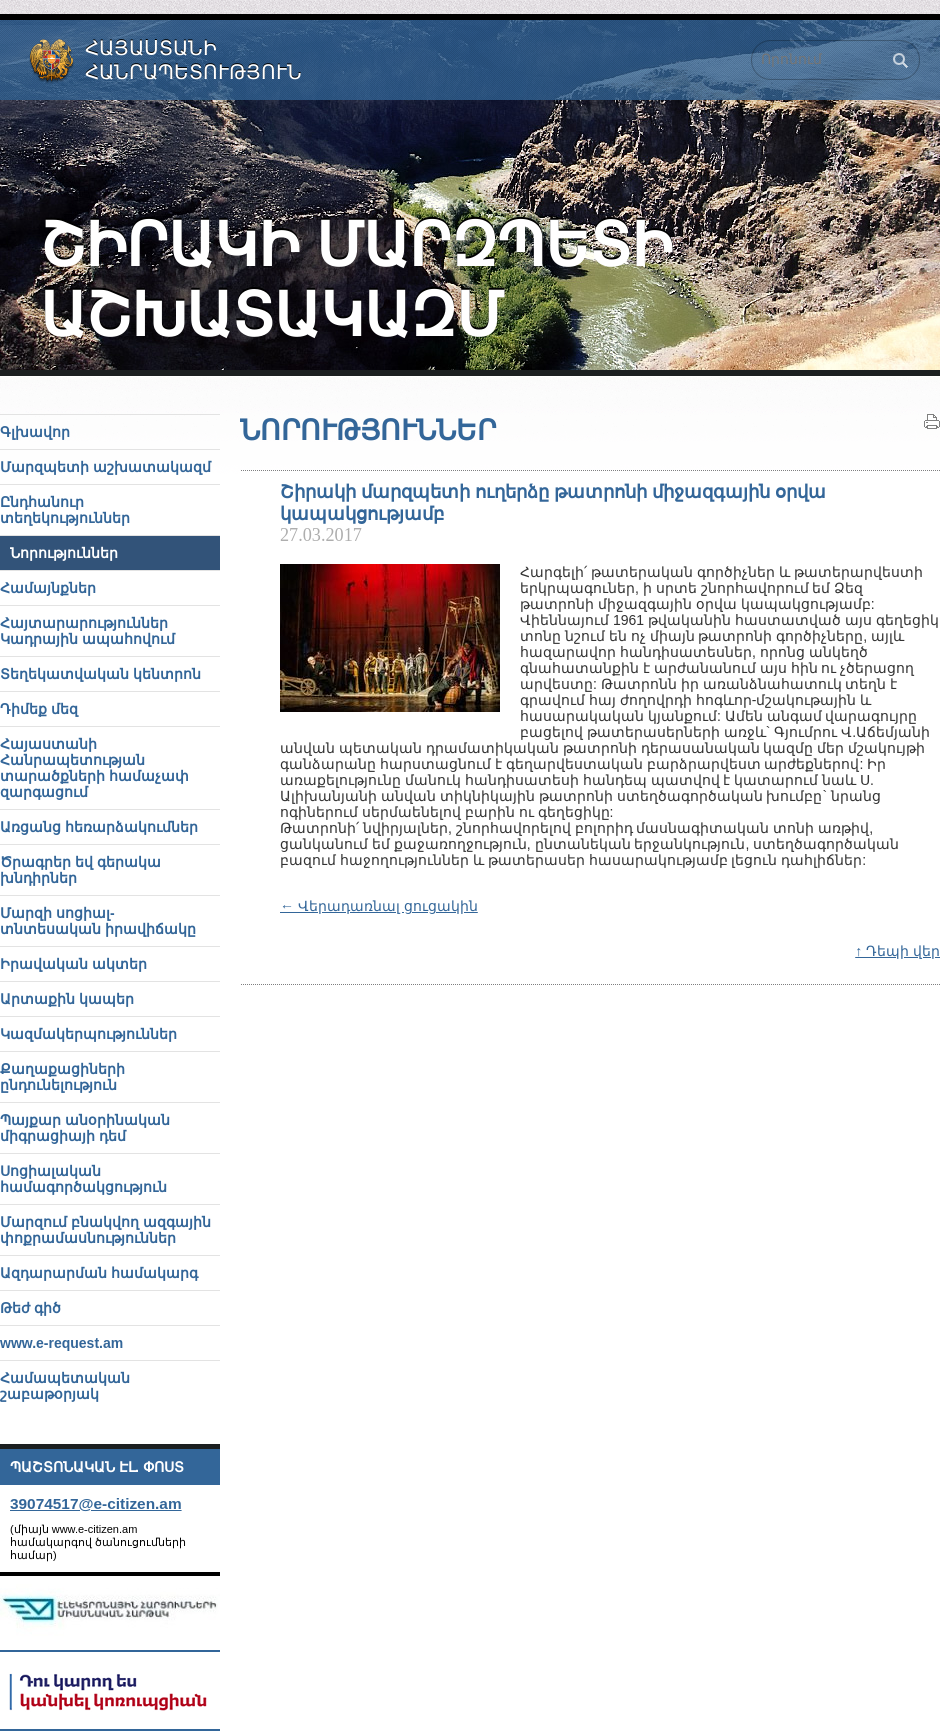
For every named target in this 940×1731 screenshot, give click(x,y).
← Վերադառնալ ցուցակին (379, 906)
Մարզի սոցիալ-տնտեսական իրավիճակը (98, 921)
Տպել (932, 422)
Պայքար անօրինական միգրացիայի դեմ (85, 1128)
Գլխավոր (35, 432)
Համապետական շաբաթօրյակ (65, 1386)
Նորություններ (64, 553)
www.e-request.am (61, 1343)
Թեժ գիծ (30, 1308)
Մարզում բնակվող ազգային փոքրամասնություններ (105, 1230)
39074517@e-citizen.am (96, 1503)
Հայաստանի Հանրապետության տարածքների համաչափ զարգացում (94, 768)
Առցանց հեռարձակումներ (99, 827)
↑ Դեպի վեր (897, 951)
